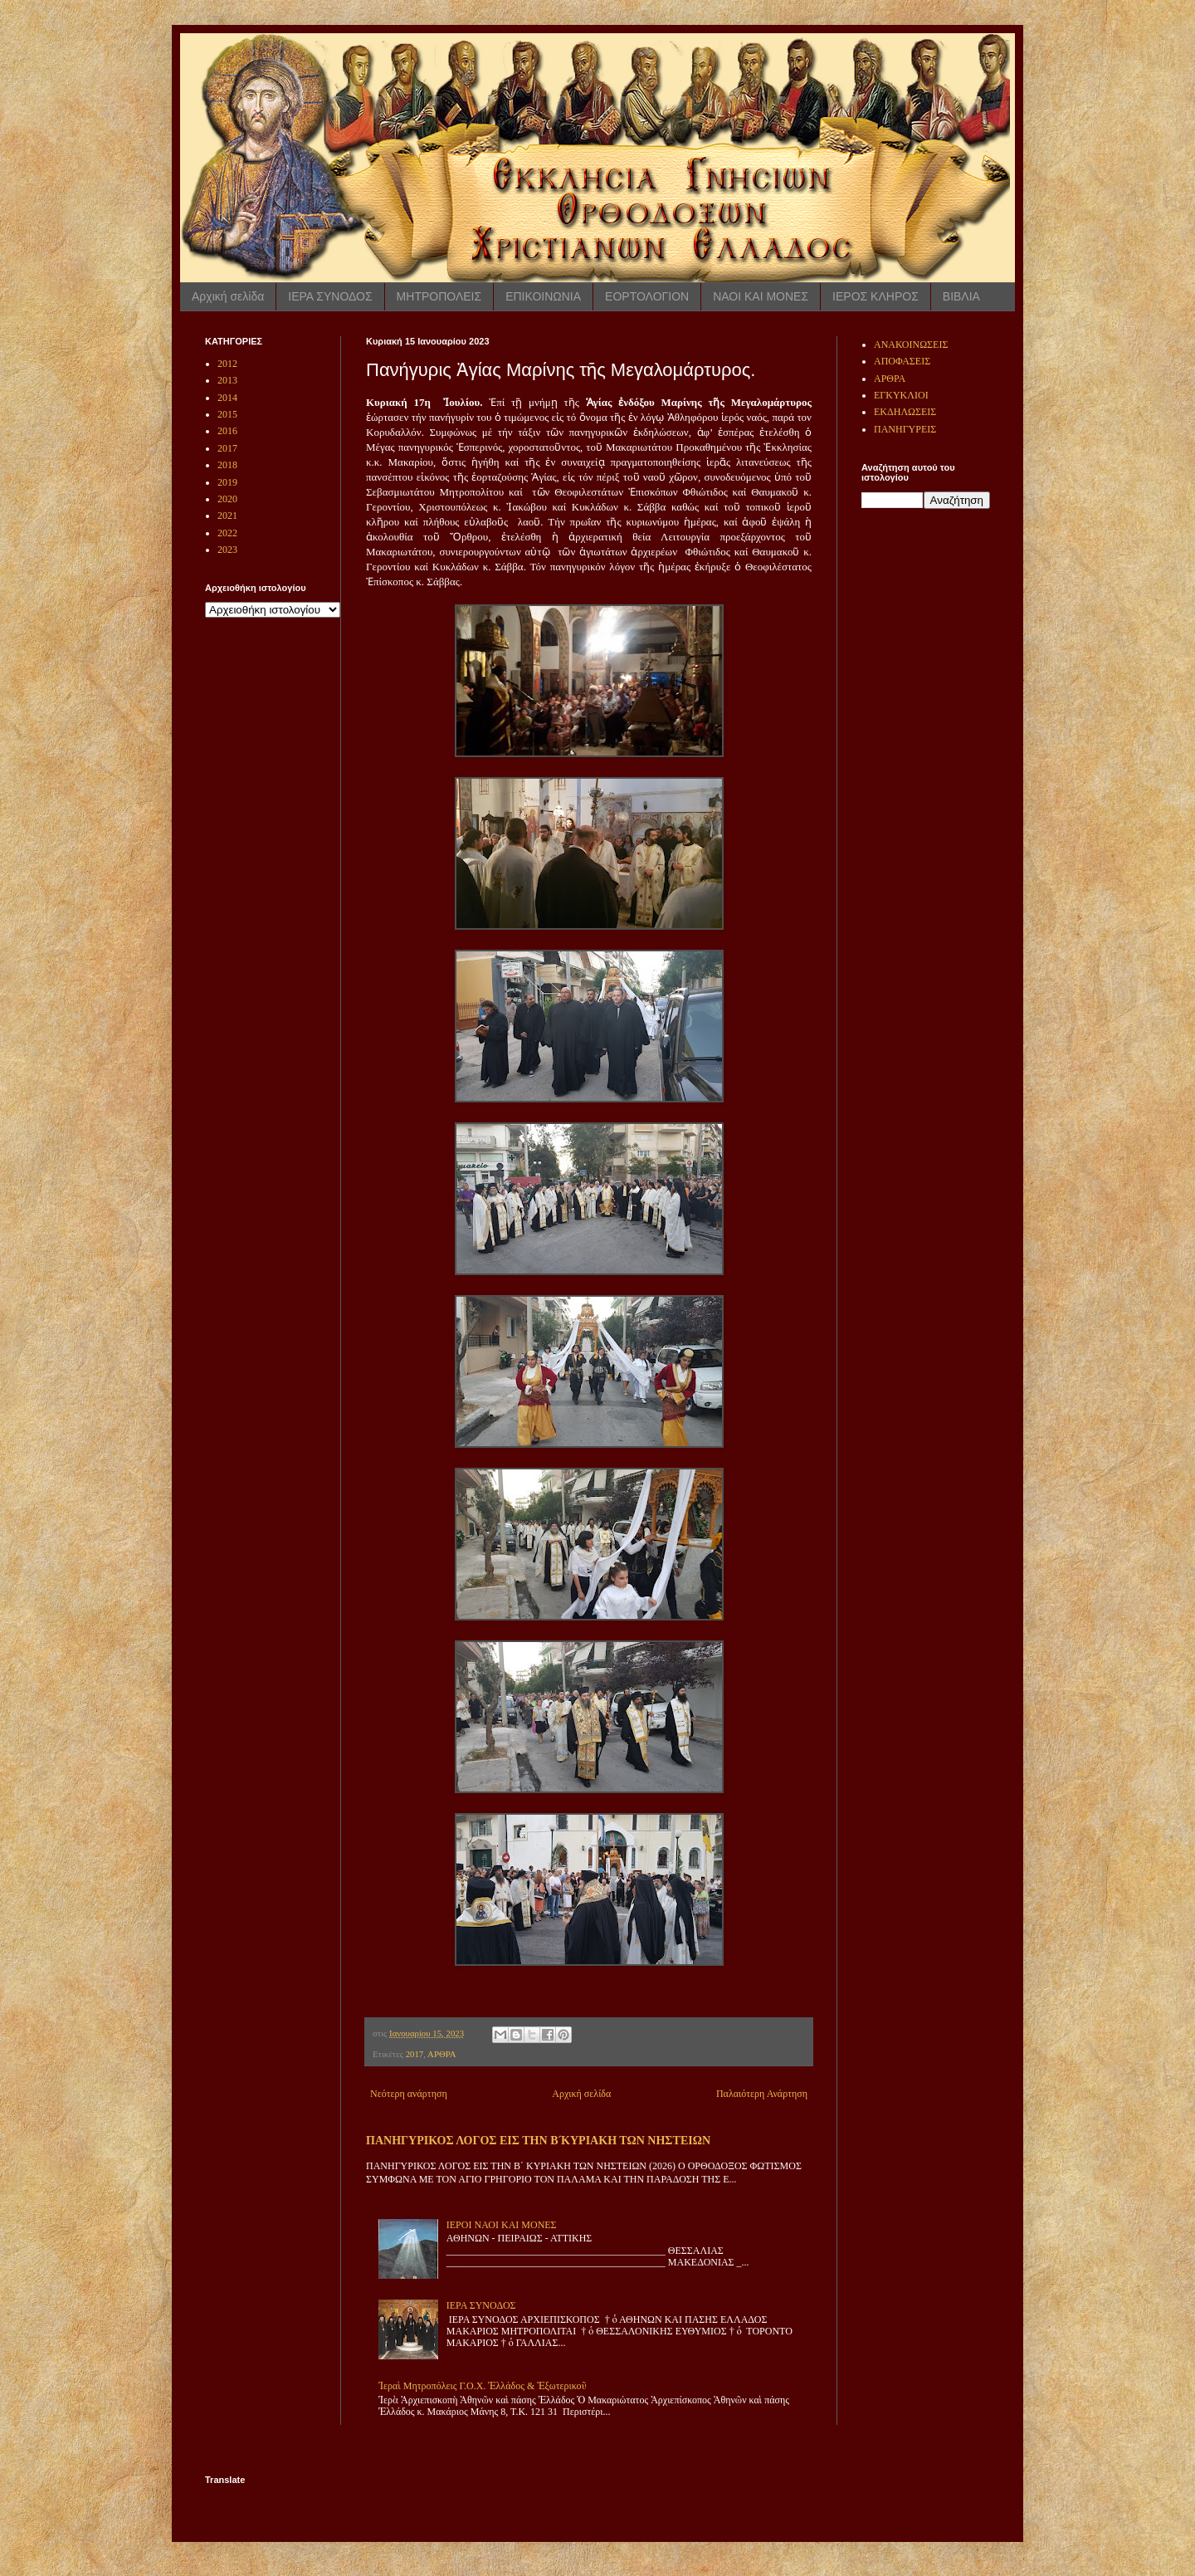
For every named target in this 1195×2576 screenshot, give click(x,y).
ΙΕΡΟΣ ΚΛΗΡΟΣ (875, 296)
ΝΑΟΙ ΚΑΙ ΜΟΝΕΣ (760, 296)
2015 (227, 414)
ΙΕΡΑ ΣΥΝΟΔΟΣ (330, 296)
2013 (227, 380)
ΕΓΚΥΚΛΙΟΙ (901, 395)
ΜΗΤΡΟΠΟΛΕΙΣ (439, 296)
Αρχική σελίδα (228, 296)
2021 (227, 515)
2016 (227, 431)
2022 (227, 533)
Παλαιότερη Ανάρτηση (761, 2093)
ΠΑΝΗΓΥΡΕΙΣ (905, 429)
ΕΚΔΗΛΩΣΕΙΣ (905, 412)
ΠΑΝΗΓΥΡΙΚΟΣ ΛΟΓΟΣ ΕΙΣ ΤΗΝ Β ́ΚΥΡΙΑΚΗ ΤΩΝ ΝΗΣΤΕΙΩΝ (538, 2140)
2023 (227, 549)
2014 (227, 397)
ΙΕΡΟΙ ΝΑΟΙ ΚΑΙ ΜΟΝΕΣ (501, 2225)
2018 (227, 465)
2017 (415, 2054)
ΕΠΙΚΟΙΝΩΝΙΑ (543, 296)
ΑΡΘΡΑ (441, 2054)
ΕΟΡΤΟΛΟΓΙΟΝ (647, 296)
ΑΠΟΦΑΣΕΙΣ (902, 361)
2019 (227, 482)
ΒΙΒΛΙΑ (961, 296)
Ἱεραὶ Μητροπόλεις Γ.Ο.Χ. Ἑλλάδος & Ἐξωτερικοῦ (482, 2386)
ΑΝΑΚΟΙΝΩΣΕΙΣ (911, 344)
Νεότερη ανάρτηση (408, 2093)
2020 (227, 499)
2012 (227, 363)
